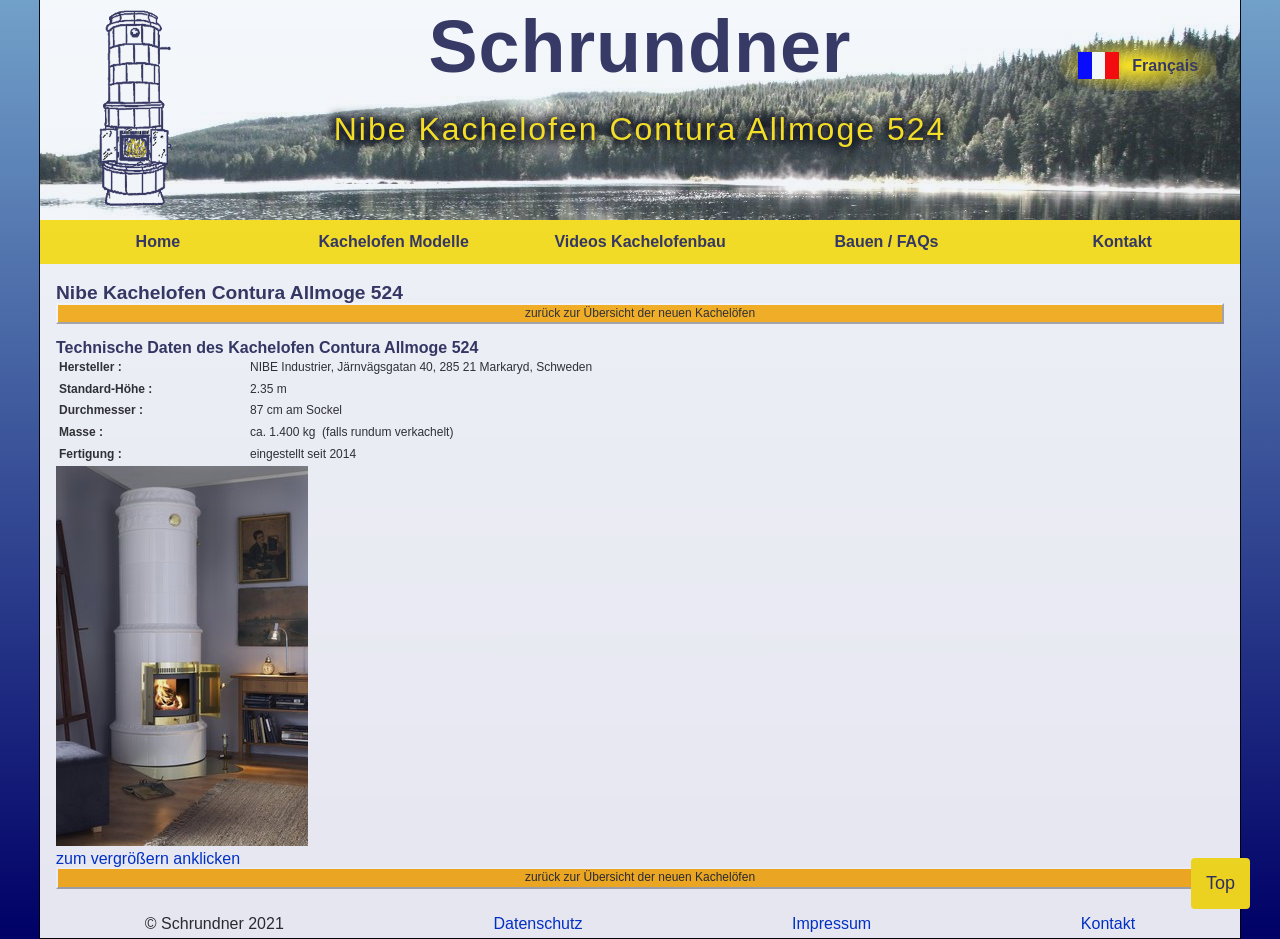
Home (158, 241)
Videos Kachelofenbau (639, 241)
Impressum (832, 923)
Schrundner (640, 46)
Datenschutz (538, 923)
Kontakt (1122, 241)
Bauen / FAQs (886, 241)
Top (1220, 883)
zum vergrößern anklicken (148, 858)
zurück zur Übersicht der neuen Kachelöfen (640, 313)
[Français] (1085, 65)
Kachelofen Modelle (394, 241)
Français (1158, 65)
